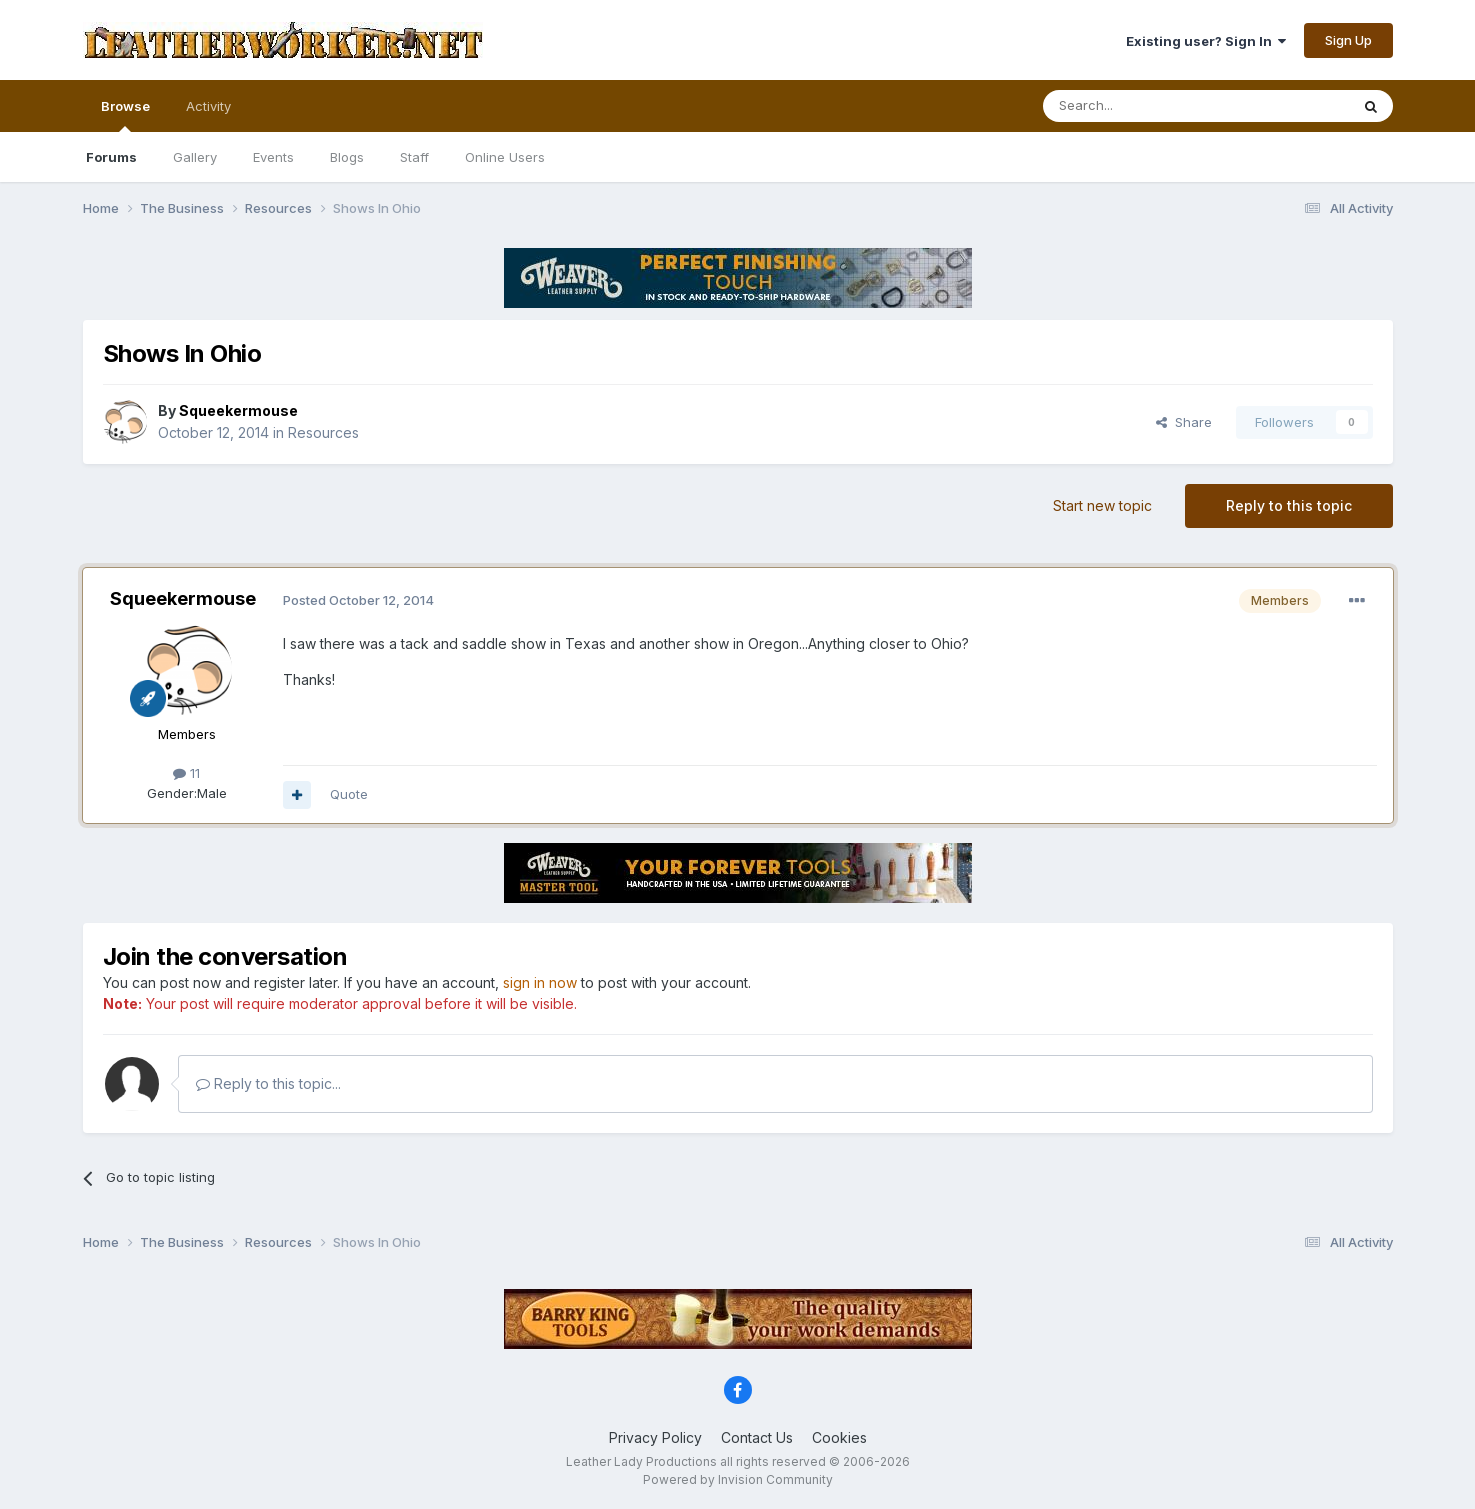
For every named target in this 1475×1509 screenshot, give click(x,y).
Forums (111, 157)
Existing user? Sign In (1206, 41)
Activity (208, 106)
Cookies (839, 1437)
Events (273, 157)
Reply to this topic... (268, 1083)
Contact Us (757, 1437)
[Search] (1145, 106)
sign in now (540, 982)
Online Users (505, 157)
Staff (414, 157)
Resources (323, 432)
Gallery (195, 157)
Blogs (347, 157)
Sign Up (1348, 40)
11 (186, 773)
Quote (349, 794)
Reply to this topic (1289, 505)
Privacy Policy (655, 1437)
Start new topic (1102, 505)
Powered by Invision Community (738, 1479)
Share (1184, 422)
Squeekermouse (183, 598)
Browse (125, 115)
